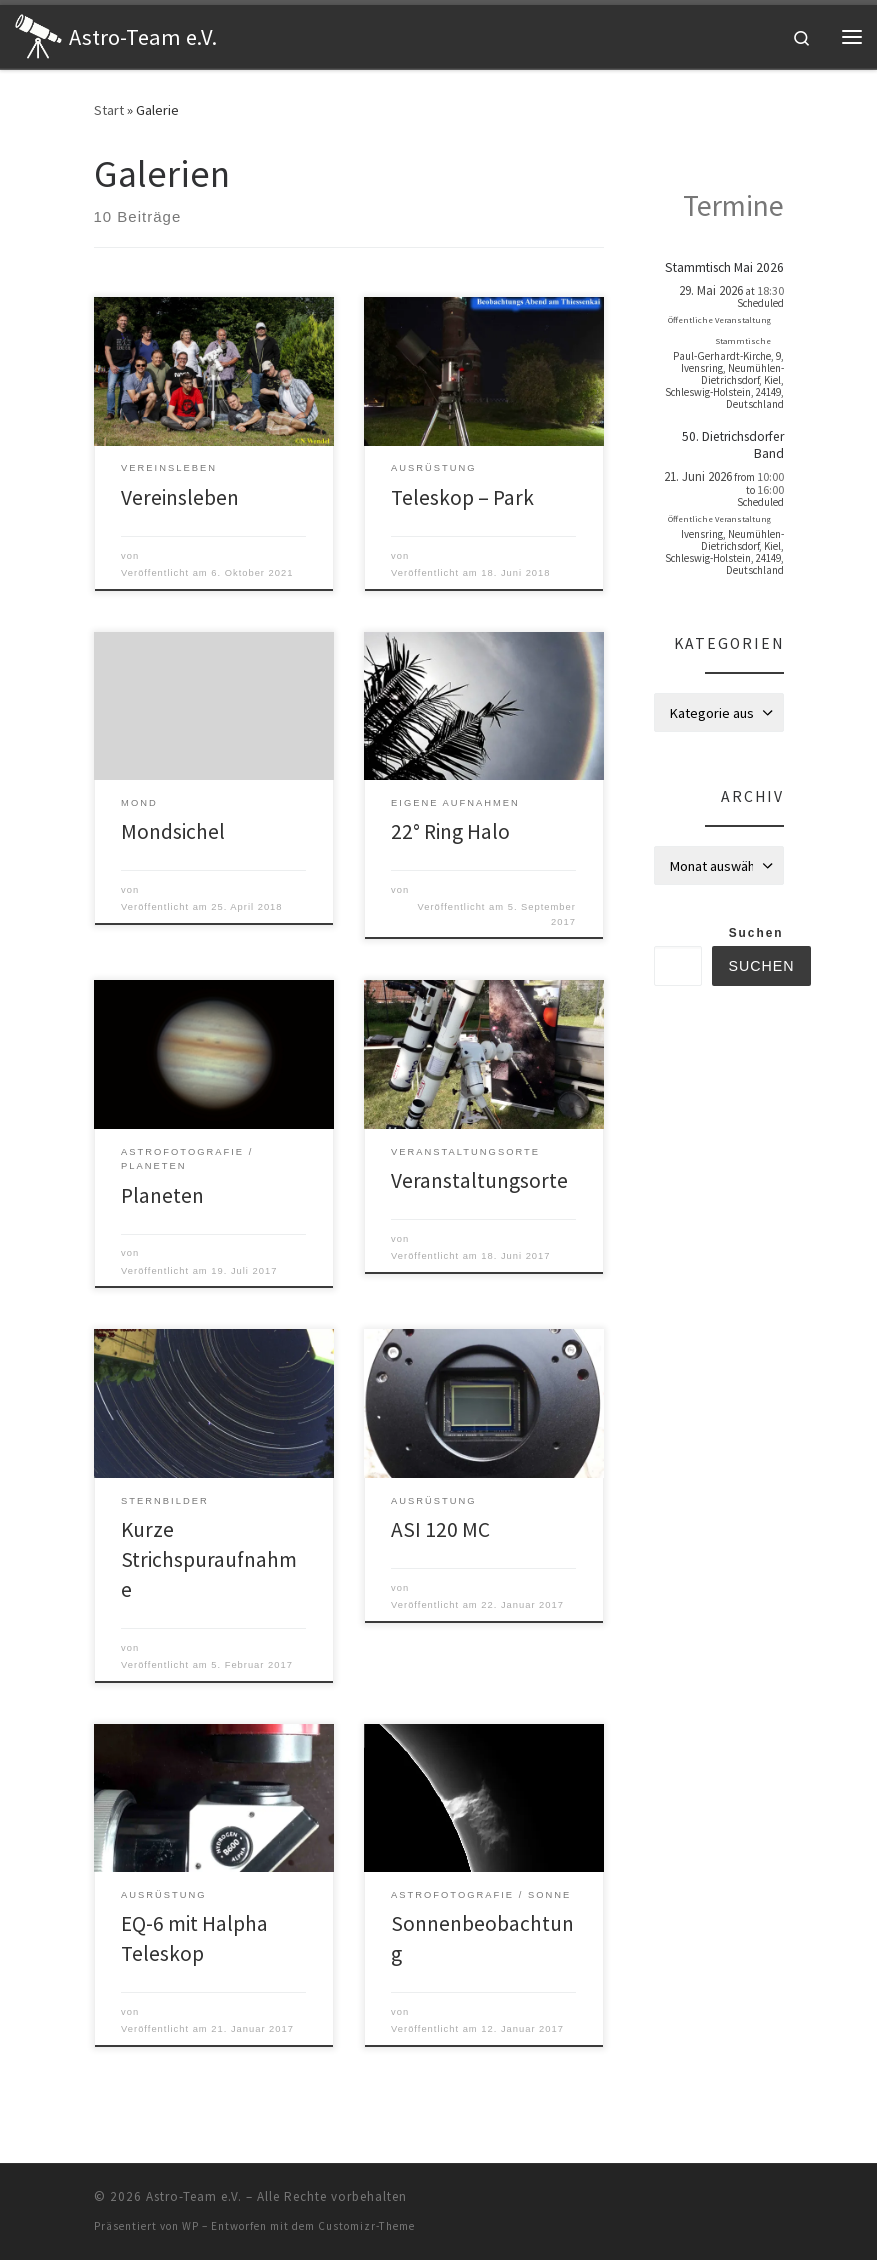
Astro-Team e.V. (194, 2196)
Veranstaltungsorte (479, 1180)
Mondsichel (173, 831)
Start (109, 110)
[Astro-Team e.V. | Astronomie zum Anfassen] (38, 34)
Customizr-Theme (366, 2226)
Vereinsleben (180, 497)
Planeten (162, 1195)
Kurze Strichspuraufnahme (209, 1559)
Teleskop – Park (462, 497)
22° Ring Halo (450, 831)
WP (190, 2226)
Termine (733, 205)
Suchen (756, 933)
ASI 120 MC (440, 1529)
